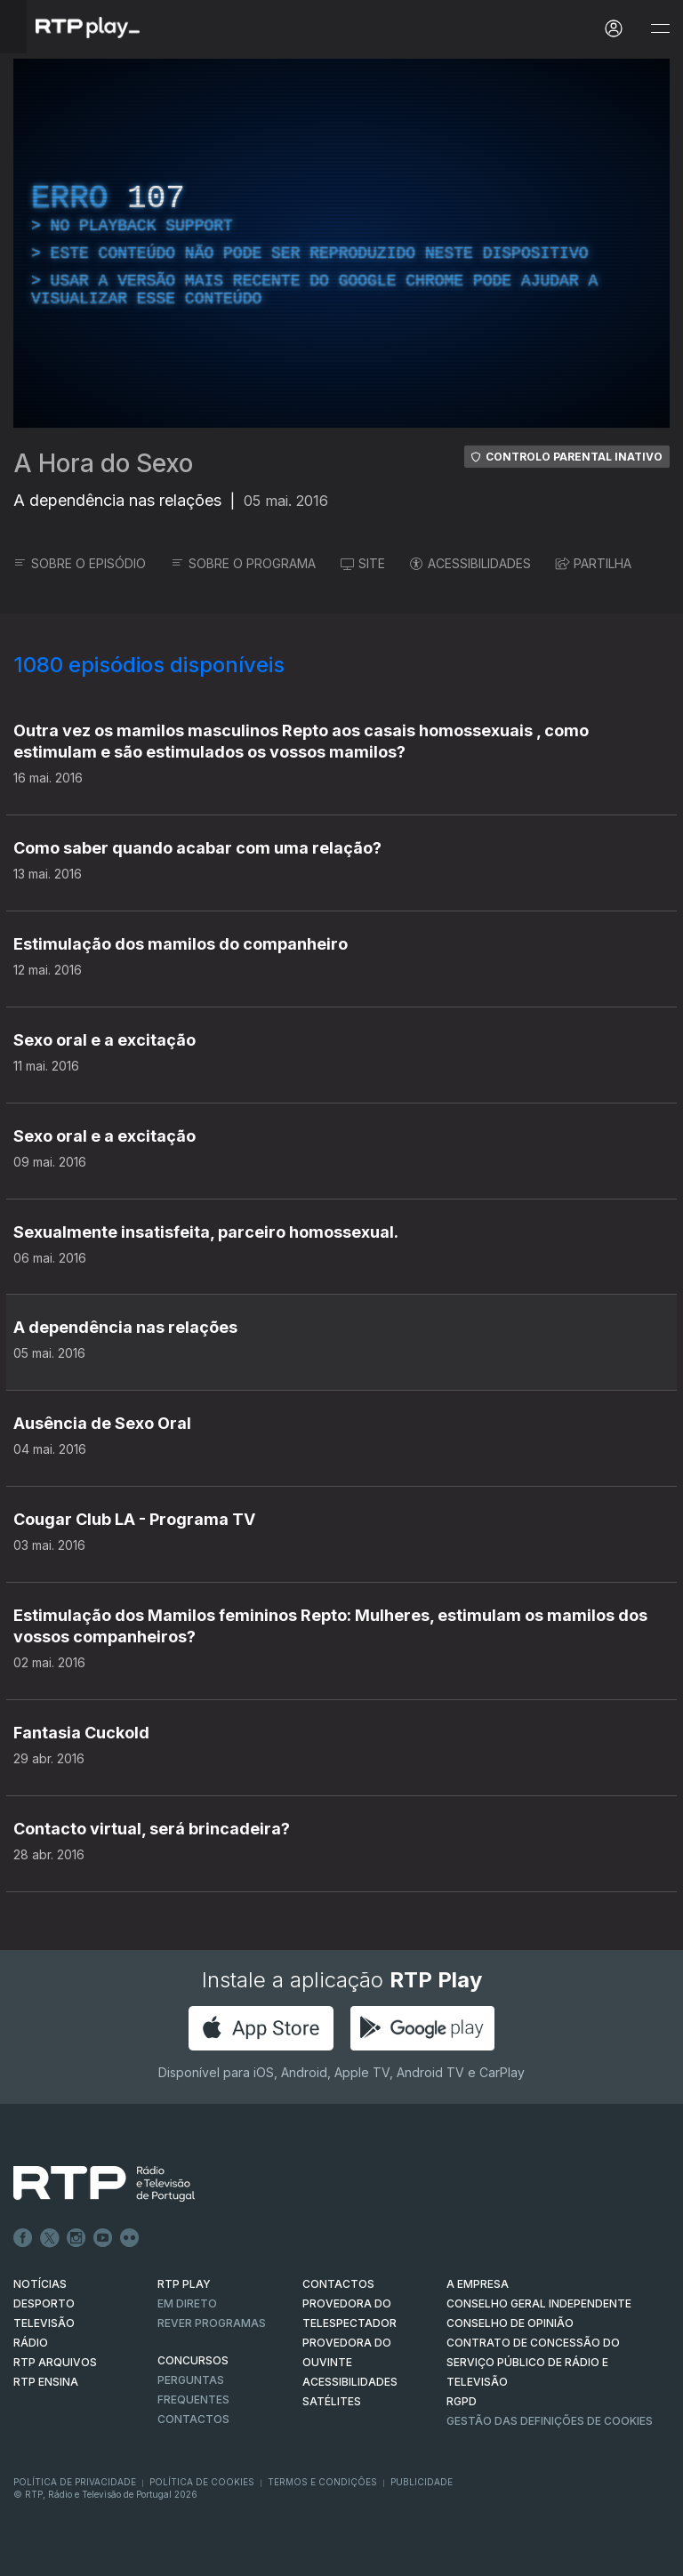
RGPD (461, 2401)
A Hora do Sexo (103, 463)
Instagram (76, 2238)
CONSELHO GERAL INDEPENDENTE (538, 2303)
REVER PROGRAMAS (211, 2323)
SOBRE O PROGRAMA (243, 563)
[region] (341, 243)
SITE (363, 563)
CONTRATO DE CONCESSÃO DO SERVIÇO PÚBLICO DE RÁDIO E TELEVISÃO (533, 2362)
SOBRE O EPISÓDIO (79, 563)
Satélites (331, 2401)
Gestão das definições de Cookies (549, 2421)
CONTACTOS (338, 2284)
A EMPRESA (477, 2284)
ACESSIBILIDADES (470, 563)
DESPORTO (44, 2303)
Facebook (23, 2238)
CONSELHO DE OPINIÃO (510, 2323)
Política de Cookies (201, 2481)
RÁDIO (30, 2342)
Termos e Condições (322, 2481)
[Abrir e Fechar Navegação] (660, 29)
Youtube (103, 2238)
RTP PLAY (184, 2284)
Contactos (193, 2419)
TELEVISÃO (44, 2323)
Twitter (50, 2238)
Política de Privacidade (74, 2481)
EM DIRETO (187, 2303)
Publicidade (421, 2481)
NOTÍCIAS (40, 2284)
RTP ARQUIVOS (55, 2362)
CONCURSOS (193, 2360)
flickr (130, 2238)
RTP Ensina (45, 2381)
